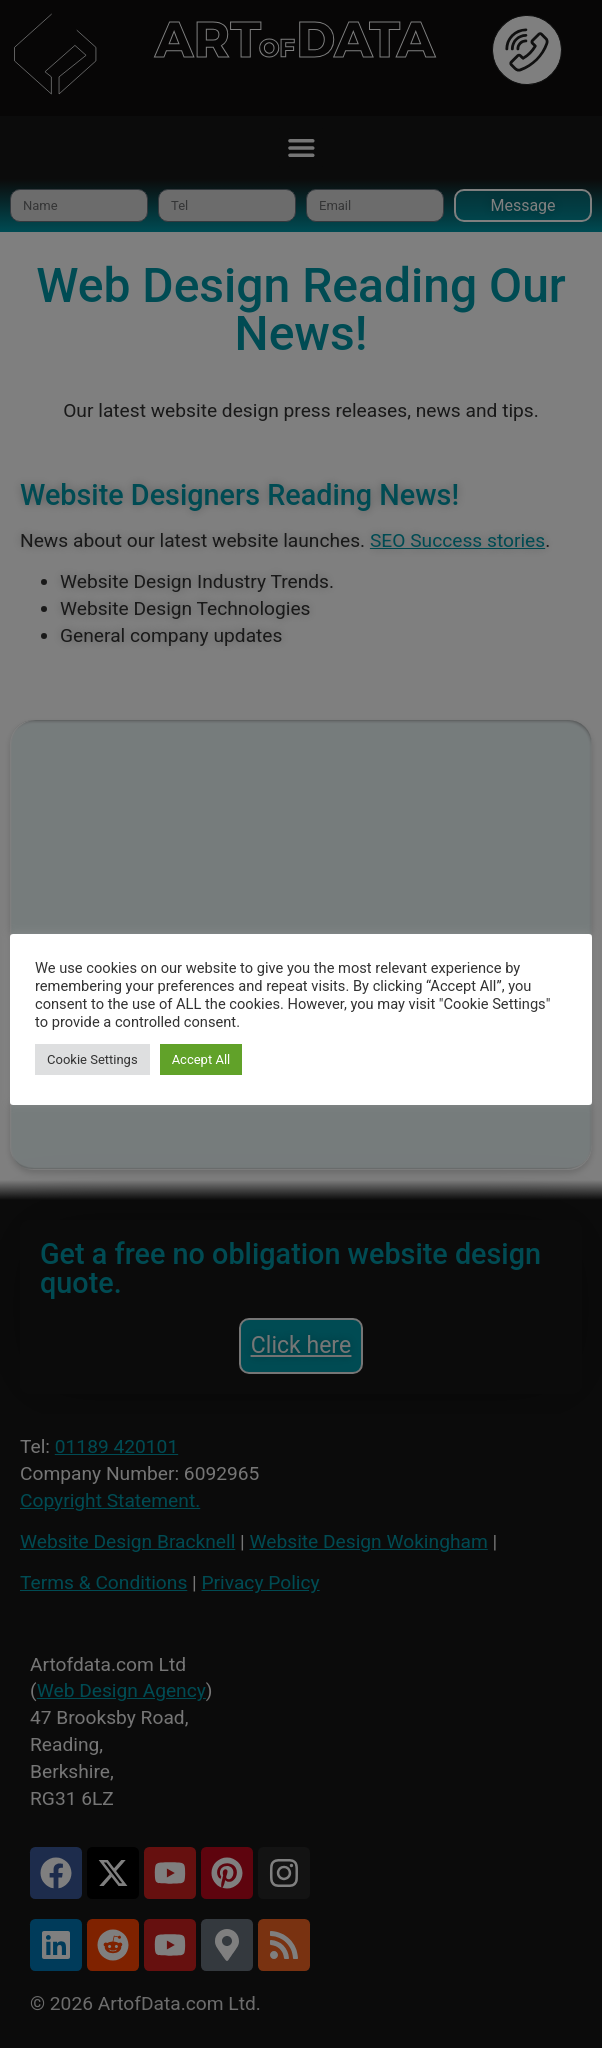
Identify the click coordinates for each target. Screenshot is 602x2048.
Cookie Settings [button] (92, 1059)
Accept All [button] (201, 1059)
